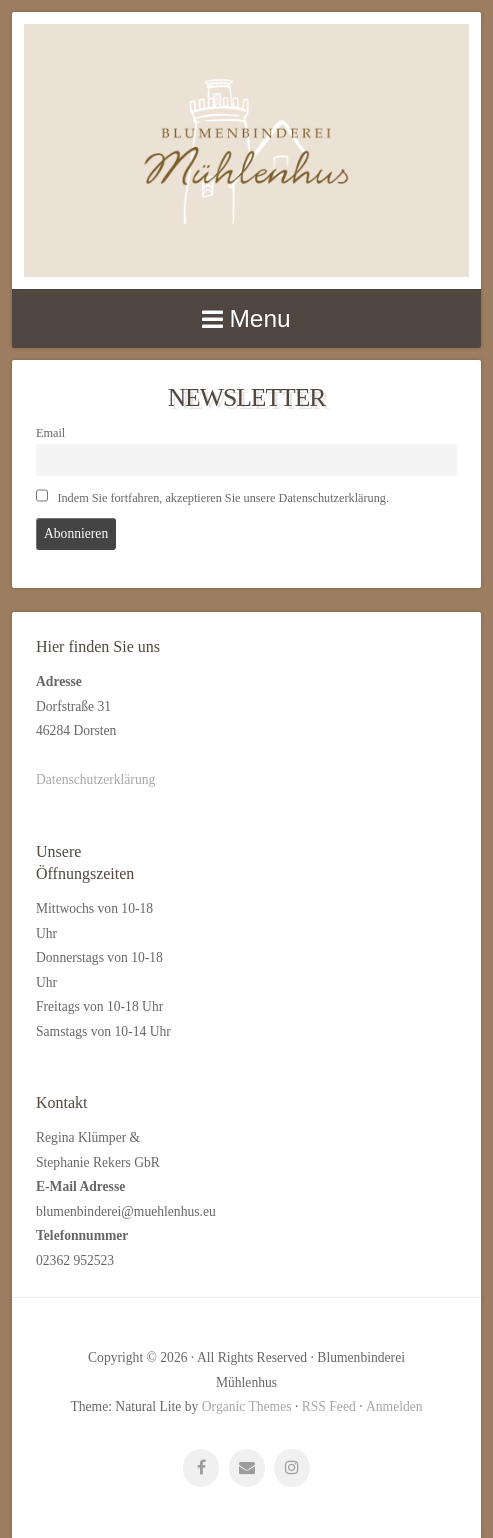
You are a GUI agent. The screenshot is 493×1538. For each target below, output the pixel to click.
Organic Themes (247, 1406)
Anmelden (394, 1406)
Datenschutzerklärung (95, 779)
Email (50, 433)
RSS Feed (329, 1406)
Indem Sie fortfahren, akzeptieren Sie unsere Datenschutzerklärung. (212, 497)
